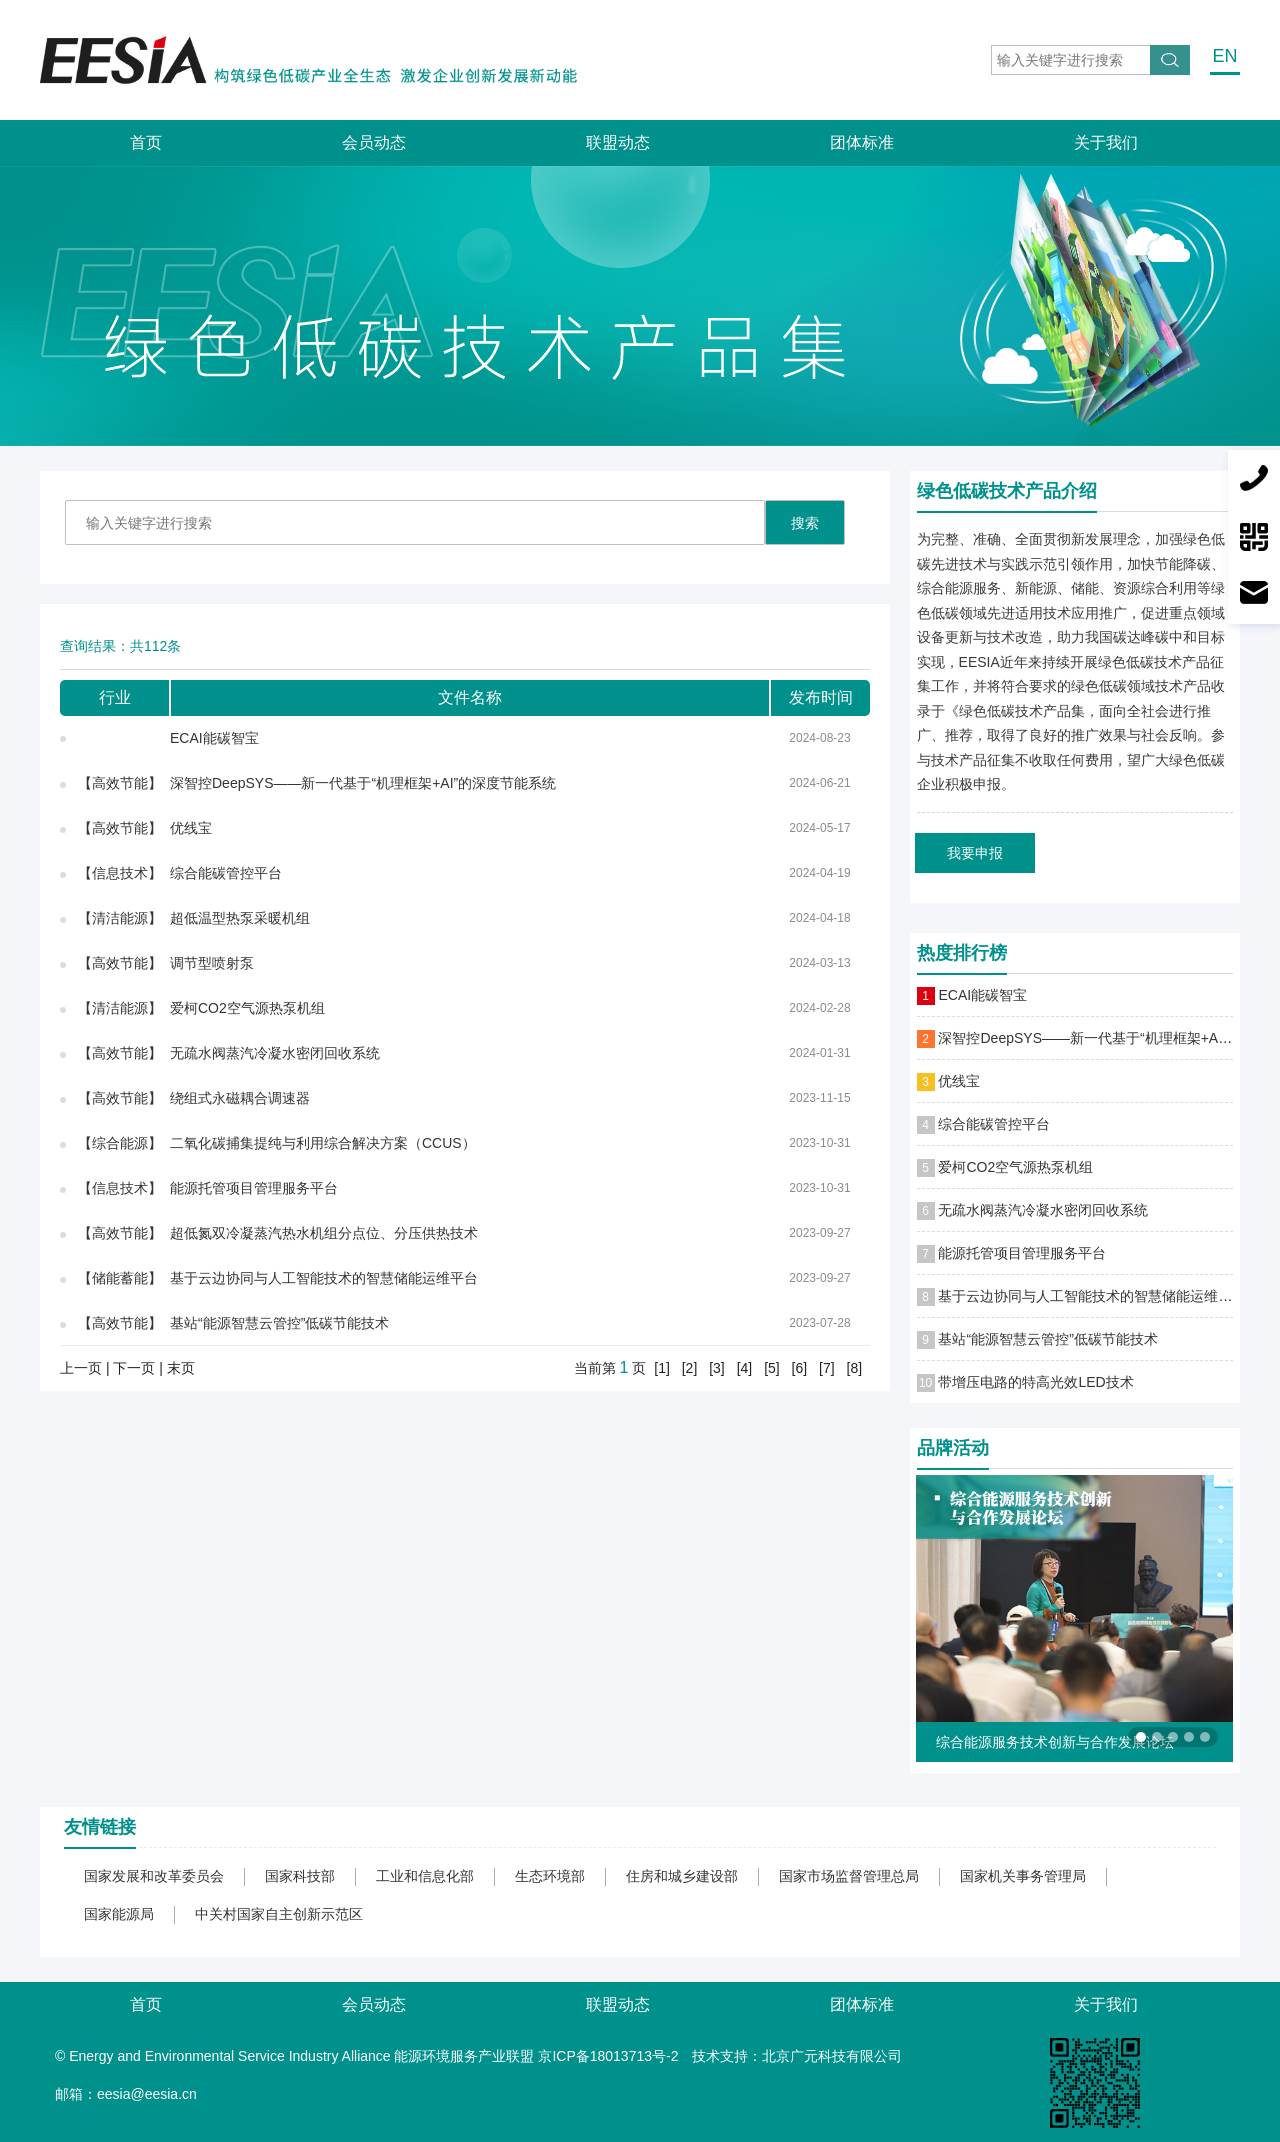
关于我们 (1106, 142)
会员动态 (374, 142)
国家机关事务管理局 (1023, 1876)
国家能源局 (119, 1914)
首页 (146, 142)
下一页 (134, 1368)
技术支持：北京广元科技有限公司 (797, 2056)
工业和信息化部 (425, 1876)
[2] (690, 1368)
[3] (717, 1368)
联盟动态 (618, 142)
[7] (827, 1368)
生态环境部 (550, 1876)
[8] (855, 1368)
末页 (181, 1368)
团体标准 (862, 142)
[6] (800, 1368)
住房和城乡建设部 (682, 1876)
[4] (745, 1368)
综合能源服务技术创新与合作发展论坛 (1055, 1742)
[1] (662, 1368)
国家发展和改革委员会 (154, 1876)
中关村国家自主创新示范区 (279, 1914)
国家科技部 (300, 1876)
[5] (772, 1368)
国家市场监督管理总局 (849, 1876)
